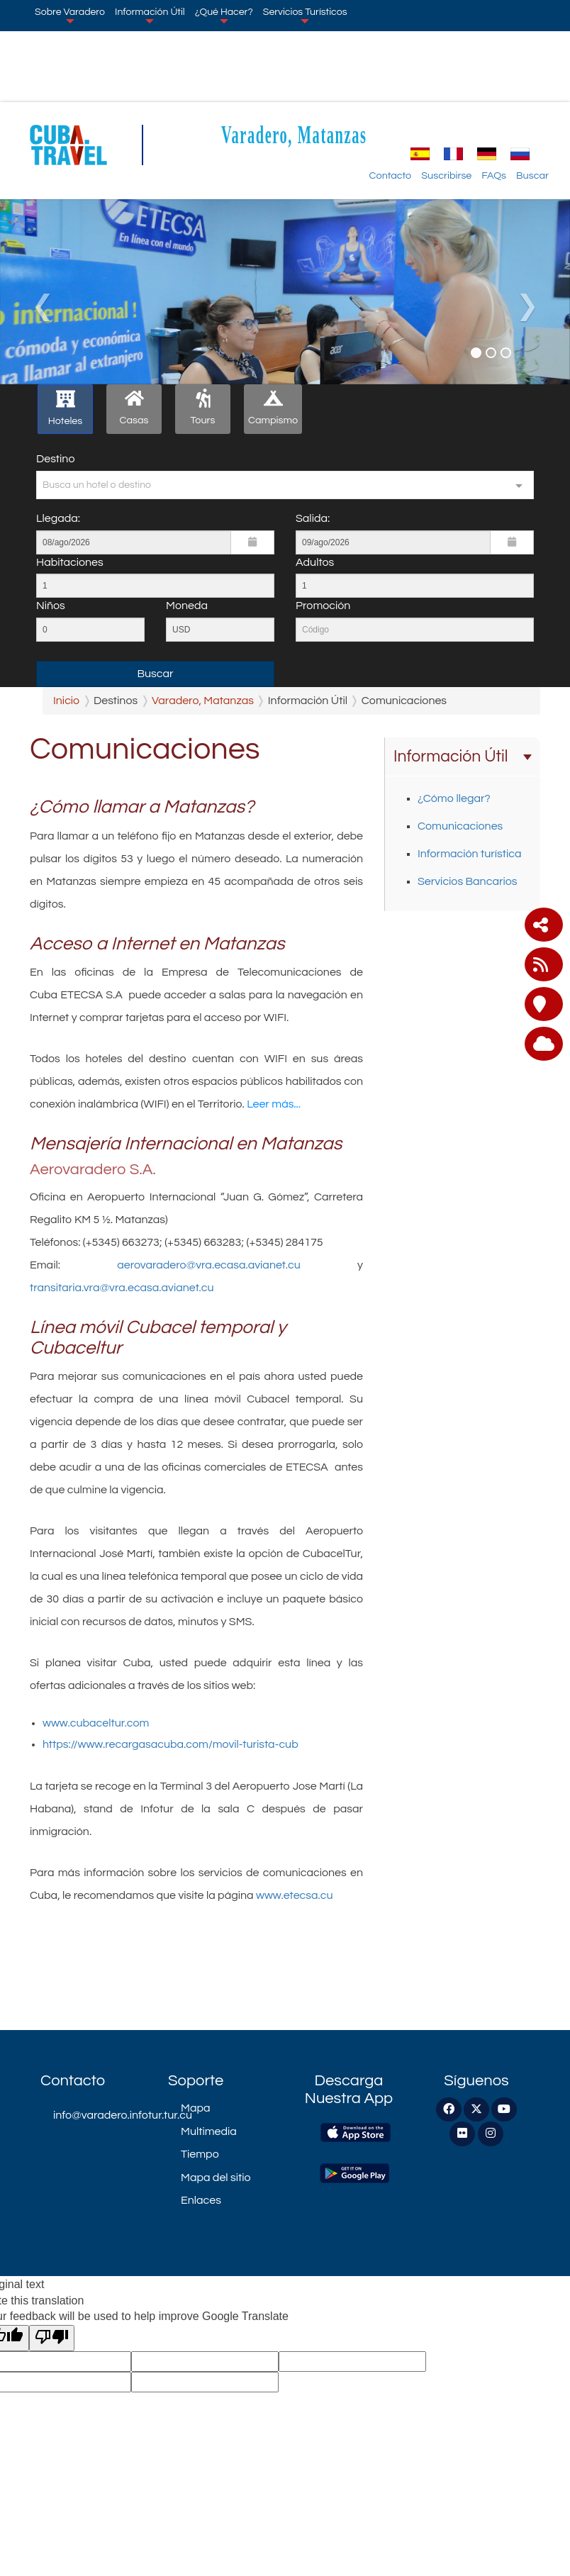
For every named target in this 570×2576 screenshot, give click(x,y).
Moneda (187, 605)
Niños (50, 605)
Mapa (195, 2108)
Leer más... (273, 1104)
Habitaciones (70, 562)
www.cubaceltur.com (98, 1723)
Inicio (66, 700)
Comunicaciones (460, 826)
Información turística (470, 853)
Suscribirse (446, 175)
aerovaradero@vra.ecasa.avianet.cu (209, 1265)
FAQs (493, 175)
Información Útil (150, 14)
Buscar (532, 175)
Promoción (323, 605)
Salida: (313, 518)
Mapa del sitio (216, 2177)
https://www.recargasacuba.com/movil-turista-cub (170, 1744)
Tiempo (200, 2154)
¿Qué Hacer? (224, 14)
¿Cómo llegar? (454, 798)
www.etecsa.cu (294, 1895)
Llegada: (58, 518)
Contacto (390, 175)
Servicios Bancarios (467, 881)
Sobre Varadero (70, 14)
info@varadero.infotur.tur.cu (100, 2115)
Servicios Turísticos (305, 14)
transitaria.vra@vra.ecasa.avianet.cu (122, 1287)
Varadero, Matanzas (294, 134)
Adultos (315, 562)
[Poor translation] (51, 2338)
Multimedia (209, 2131)
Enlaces (201, 2200)
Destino (55, 458)
